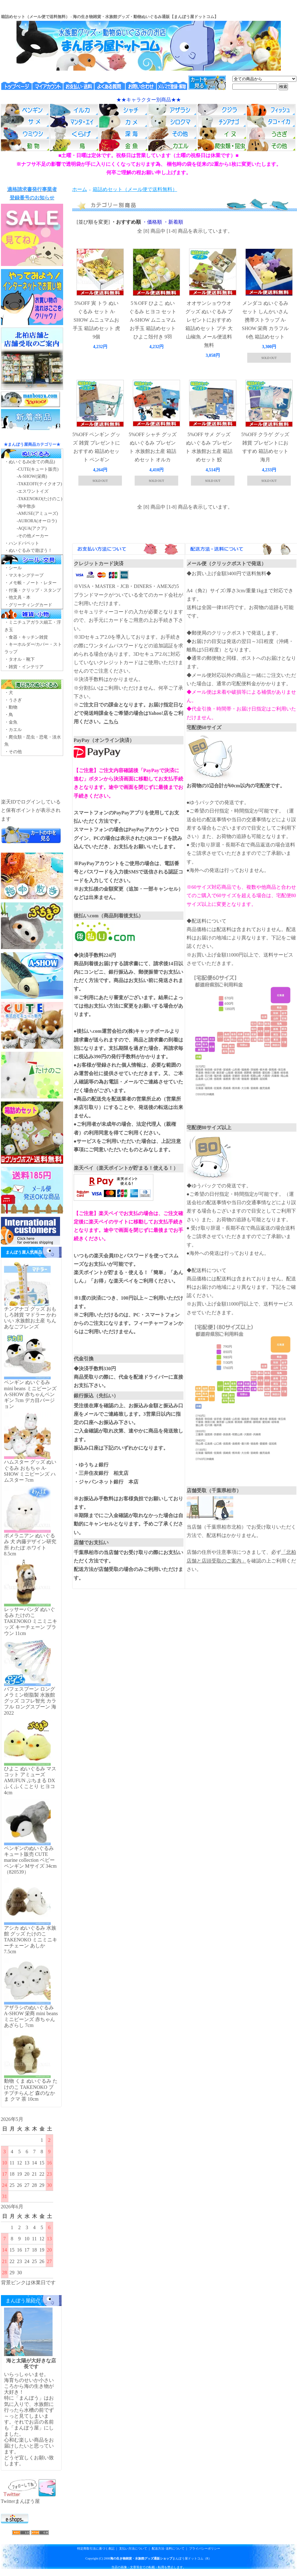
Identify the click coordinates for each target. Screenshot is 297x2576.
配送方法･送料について (168, 2548)
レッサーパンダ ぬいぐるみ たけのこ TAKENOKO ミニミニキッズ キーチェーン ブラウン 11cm (31, 1621)
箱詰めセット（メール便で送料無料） (135, 189)
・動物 (10, 707)
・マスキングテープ (24, 575)
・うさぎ (13, 700)
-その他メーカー (33, 535)
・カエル (13, 729)
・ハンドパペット (21, 543)
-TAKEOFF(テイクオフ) (39, 484)
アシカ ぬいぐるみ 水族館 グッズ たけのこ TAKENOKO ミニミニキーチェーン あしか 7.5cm (31, 1939)
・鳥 (8, 714)
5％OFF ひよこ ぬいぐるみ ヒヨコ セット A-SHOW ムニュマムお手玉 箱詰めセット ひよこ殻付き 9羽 (152, 320)
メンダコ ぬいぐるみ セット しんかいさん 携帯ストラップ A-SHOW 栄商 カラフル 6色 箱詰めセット (265, 320)
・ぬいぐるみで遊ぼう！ (28, 550)
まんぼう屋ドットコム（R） (161, 2558)
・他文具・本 (17, 597)
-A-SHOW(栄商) (32, 476)
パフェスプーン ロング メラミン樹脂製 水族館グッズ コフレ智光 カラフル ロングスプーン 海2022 (30, 1701)
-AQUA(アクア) (32, 528)
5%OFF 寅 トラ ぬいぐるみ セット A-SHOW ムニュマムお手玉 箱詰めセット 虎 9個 (96, 320)
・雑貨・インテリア (24, 666)
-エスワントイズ (33, 491)
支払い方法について (133, 2548)
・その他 (13, 751)
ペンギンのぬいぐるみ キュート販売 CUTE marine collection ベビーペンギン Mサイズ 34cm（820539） (30, 1860)
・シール (13, 568)
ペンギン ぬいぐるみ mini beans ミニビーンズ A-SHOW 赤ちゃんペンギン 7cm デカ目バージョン (30, 1394)
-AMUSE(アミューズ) (37, 513)
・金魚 (10, 722)
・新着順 (173, 222)
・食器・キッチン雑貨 (26, 637)
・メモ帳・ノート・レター (30, 582)
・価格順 (152, 222)
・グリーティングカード (28, 605)
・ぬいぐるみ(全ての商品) (29, 461)
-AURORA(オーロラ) (37, 521)
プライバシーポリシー (204, 2548)
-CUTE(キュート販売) (38, 469)
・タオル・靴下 (19, 659)
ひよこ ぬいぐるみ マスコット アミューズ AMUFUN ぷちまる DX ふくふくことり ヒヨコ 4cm (30, 1780)
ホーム (79, 189)
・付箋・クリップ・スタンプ (32, 590)
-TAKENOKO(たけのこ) (40, 498)
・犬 (8, 692)
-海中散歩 (26, 506)
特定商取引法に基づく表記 (95, 2548)
